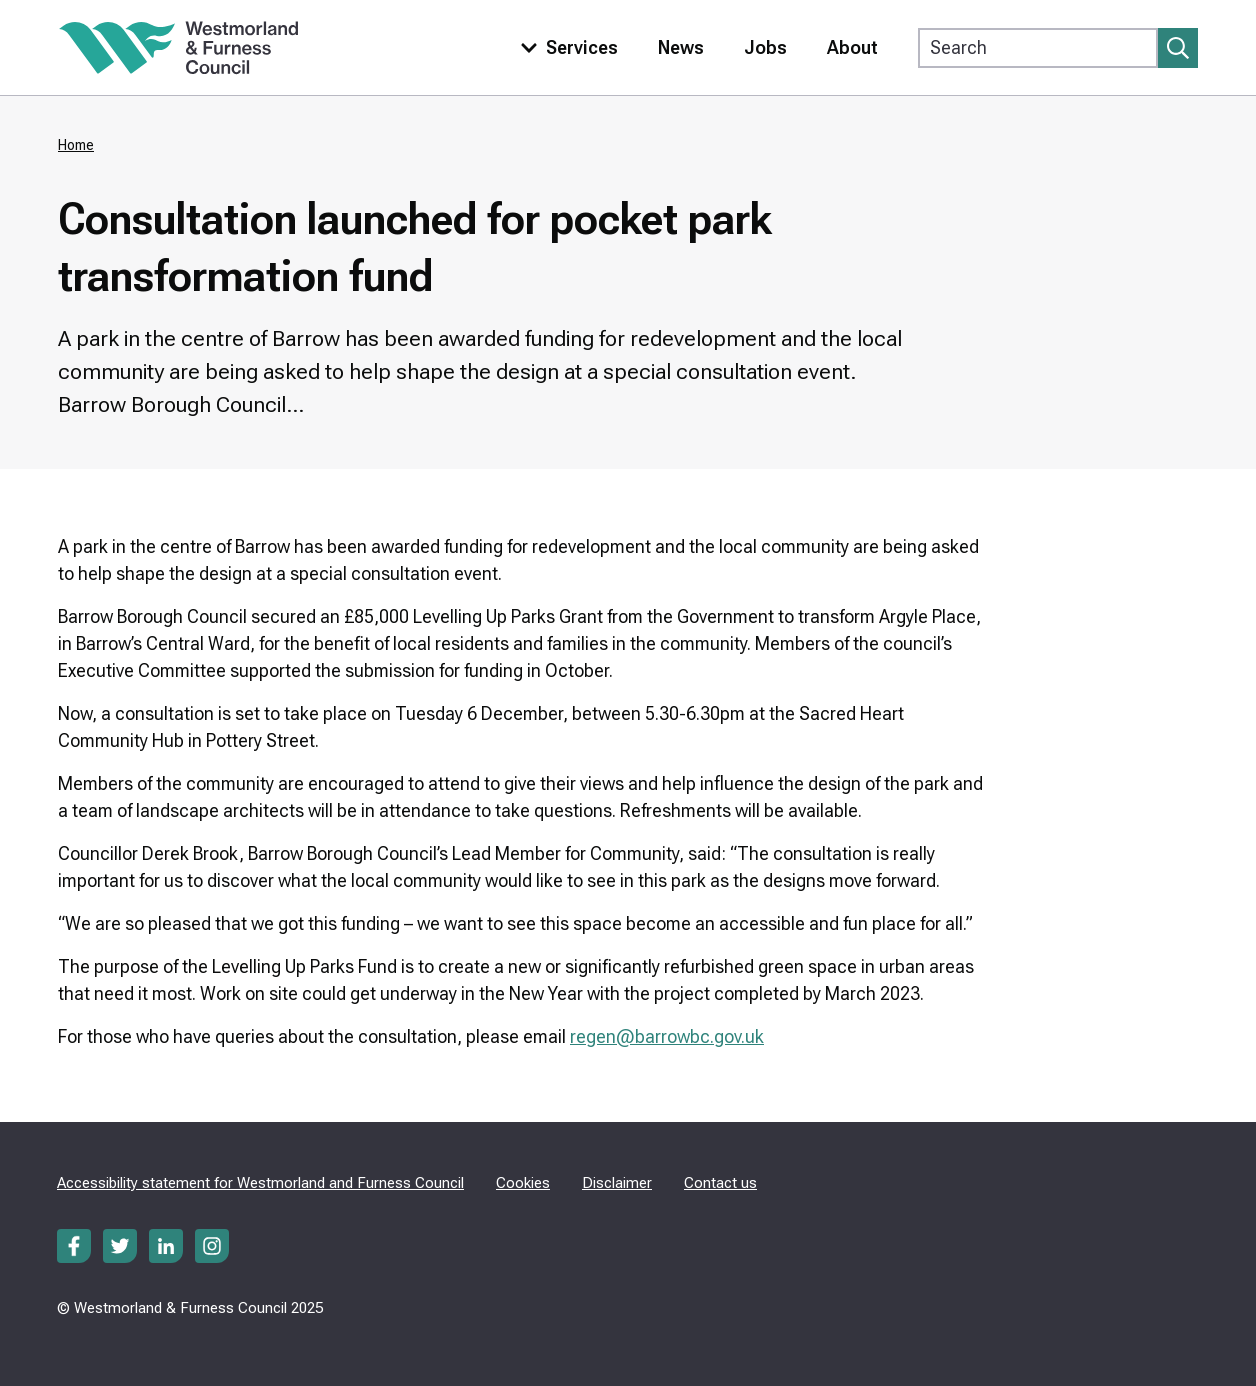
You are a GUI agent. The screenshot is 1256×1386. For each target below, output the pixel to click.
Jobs (765, 47)
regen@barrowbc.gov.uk (667, 1036)
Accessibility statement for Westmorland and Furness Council (260, 1183)
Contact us (720, 1183)
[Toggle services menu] (565, 47)
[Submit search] (1178, 48)
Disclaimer (617, 1183)
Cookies (523, 1183)
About (852, 47)
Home (76, 145)
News (681, 47)
